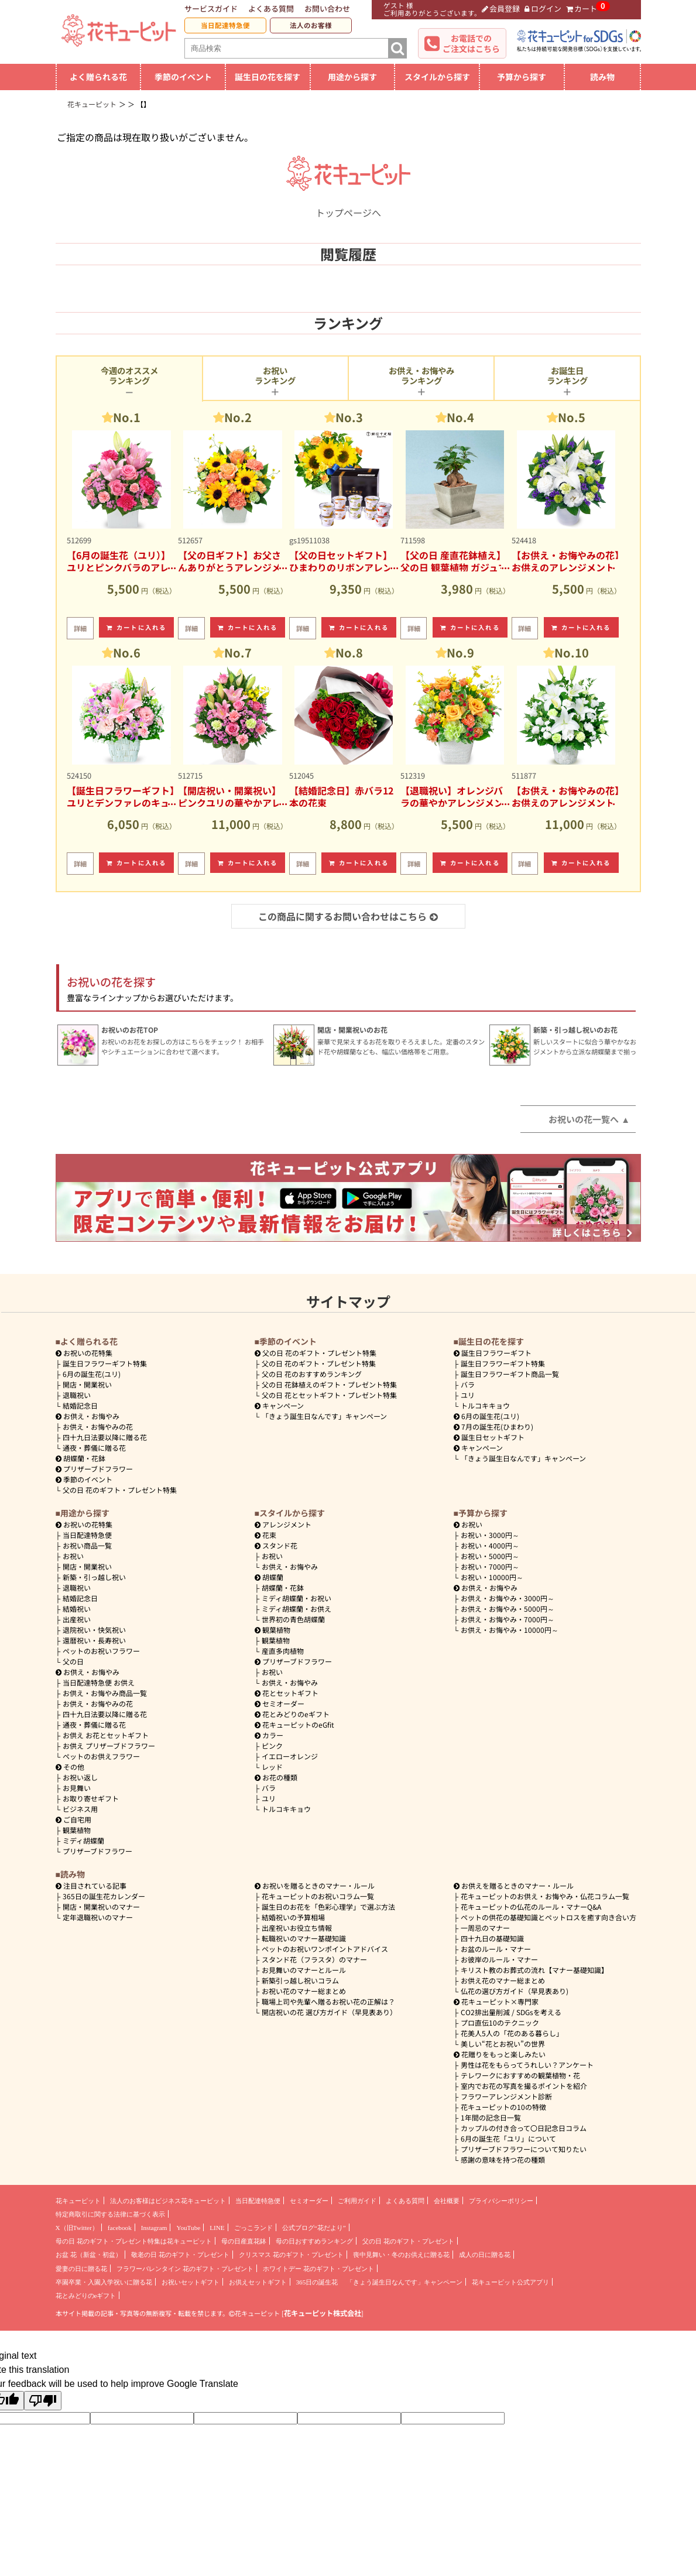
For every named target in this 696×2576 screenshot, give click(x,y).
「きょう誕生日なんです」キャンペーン (324, 1416)
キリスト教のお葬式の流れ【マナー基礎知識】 (534, 1970)
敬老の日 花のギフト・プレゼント (180, 2254)
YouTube (188, 2227)
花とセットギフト (287, 1693)
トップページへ (348, 205)
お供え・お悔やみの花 (98, 1426)
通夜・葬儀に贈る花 (94, 1448)
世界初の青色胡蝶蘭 (293, 1619)
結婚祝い (77, 1609)
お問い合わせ (327, 8)
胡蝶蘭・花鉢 (81, 1458)
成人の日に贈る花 (484, 2254)
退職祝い (77, 1395)
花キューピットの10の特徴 (503, 2107)
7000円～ (490, 1566)
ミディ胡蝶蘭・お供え (296, 1609)
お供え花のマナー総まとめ (503, 1980)
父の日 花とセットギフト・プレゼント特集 (329, 1395)
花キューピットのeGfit (295, 1724)
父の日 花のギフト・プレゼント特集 (120, 1490)
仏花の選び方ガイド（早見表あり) (514, 1991)
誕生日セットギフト (489, 1437)
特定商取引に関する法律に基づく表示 (110, 2214)
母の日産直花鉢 (243, 2241)
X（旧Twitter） (77, 2227)
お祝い (73, 1556)
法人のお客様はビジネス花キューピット (168, 2200)
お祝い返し (80, 1777)
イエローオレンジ (290, 1756)
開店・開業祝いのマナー (101, 1907)
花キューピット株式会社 (322, 2313)
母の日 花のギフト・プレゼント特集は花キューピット (134, 2241)
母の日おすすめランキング (314, 2241)
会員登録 (501, 8)
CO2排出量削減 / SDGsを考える (511, 2012)
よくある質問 (271, 8)
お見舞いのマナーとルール (304, 1970)
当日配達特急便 (225, 25)
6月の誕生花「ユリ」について (508, 2138)
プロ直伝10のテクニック (500, 2022)
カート (582, 8)
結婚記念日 (80, 1405)
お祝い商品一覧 (87, 1545)
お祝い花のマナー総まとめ (304, 1991)
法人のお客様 (311, 25)
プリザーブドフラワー (94, 1469)
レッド (272, 1767)
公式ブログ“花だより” (314, 2227)
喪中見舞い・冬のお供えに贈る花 (401, 2254)
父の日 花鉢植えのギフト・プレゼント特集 (329, 1384)
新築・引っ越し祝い (94, 1577)
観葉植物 (77, 1830)
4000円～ (490, 1545)
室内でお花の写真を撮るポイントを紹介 (524, 2086)
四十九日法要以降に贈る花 (105, 1437)
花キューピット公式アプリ (510, 2282)
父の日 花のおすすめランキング (312, 1374)
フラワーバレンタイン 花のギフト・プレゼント (184, 2268)
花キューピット (78, 2200)
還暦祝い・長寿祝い (94, 1640)
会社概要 (447, 2200)
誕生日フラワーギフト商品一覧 (510, 1374)
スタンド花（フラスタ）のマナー (314, 1959)
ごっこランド (253, 2227)
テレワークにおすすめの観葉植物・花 (520, 2075)
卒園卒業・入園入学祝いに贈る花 (104, 2282)
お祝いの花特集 (87, 1353)
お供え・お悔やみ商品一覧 (105, 1693)
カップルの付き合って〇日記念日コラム (524, 2128)
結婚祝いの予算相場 (293, 1917)
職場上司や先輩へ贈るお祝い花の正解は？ (328, 2001)
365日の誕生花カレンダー (104, 1896)
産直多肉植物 (283, 1651)
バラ (468, 1384)
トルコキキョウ (485, 1405)
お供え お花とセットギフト (106, 1735)
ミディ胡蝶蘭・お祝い (296, 1598)
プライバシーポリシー (501, 2200)
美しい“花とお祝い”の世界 (503, 2044)
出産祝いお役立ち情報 (297, 1928)
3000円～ (490, 1535)
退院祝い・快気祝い (94, 1630)
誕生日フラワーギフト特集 (105, 1363)
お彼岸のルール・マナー (499, 1959)
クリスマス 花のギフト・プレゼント (291, 2254)
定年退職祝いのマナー (98, 1917)
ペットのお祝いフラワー (101, 1651)
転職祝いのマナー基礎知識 (304, 1938)
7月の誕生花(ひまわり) (494, 1426)
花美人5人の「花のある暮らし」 (512, 2033)
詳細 (80, 628)
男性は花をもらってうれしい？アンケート (527, 2065)
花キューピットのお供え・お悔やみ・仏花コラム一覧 (545, 1896)
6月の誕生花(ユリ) (92, 1374)
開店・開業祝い (87, 1384)
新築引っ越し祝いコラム (300, 1980)
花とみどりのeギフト (292, 1714)
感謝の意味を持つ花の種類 (503, 2159)
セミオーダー (280, 1703)
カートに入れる (136, 627)
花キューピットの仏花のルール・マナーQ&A (531, 1907)
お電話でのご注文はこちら (471, 43)
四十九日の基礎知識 (492, 1938)
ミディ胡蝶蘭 (83, 1840)
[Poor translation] (42, 2400)
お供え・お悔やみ (91, 1416)
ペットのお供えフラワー (101, 1756)
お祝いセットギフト (191, 2282)
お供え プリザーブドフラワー (109, 1746)
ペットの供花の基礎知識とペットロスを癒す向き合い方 (548, 1917)
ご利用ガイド (357, 2200)
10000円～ (492, 1577)
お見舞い (77, 1788)
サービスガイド (211, 8)
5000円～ (490, 1556)
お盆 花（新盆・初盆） (89, 2254)
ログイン (542, 8)
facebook (120, 2227)
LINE (217, 2227)
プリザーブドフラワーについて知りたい (524, 2149)
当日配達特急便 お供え (99, 1682)
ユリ (468, 1395)
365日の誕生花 (317, 2282)
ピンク (272, 1746)
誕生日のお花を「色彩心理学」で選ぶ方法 (328, 1907)
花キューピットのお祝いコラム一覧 (318, 1896)
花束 (266, 1535)
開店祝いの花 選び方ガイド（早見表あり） (329, 2012)
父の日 (73, 1661)
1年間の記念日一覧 (491, 2117)
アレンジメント (283, 1524)
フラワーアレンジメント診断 (506, 2096)
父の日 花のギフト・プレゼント (408, 2241)
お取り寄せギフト (91, 1798)
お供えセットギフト (258, 2282)
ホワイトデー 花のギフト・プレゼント (318, 2268)
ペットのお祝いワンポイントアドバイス (325, 1949)
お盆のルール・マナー (496, 1949)
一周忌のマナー (485, 1928)
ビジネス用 (80, 1809)
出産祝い (77, 1619)
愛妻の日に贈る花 (81, 2268)
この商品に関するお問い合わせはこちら (348, 916)
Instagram (154, 2227)
